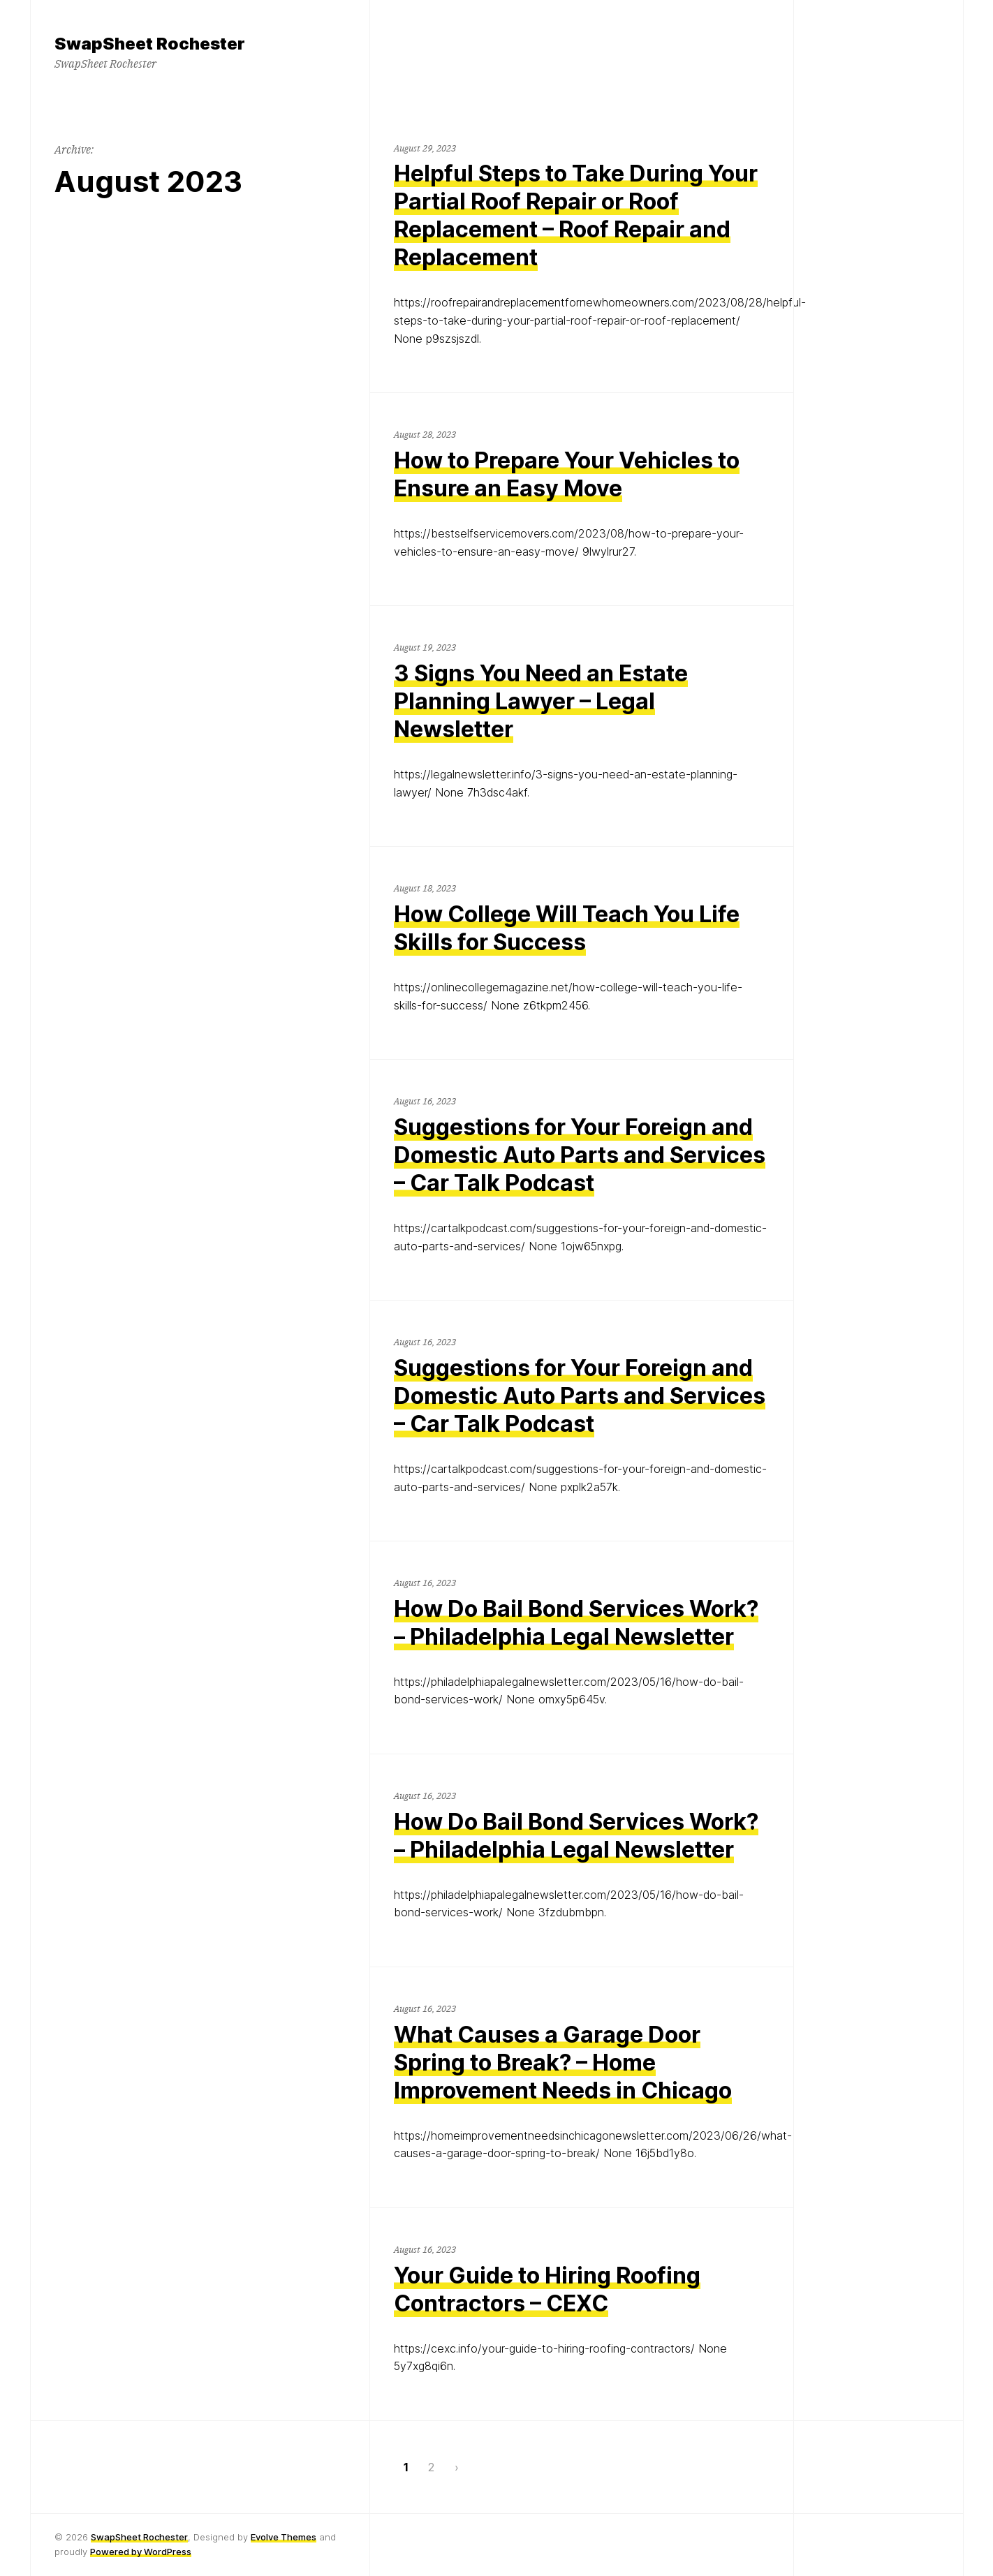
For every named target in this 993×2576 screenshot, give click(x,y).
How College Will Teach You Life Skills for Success (567, 928)
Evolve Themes (283, 2536)
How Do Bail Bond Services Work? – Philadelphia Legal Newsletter (576, 1622)
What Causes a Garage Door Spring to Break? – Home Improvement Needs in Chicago (563, 2062)
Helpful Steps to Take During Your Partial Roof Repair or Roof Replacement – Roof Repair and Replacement (576, 215)
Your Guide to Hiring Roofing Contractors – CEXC (547, 2289)
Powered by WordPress (140, 2551)
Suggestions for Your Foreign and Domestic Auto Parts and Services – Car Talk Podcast (579, 1155)
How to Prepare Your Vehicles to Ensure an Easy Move (567, 474)
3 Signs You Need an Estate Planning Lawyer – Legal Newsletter (541, 701)
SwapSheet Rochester (139, 2536)
